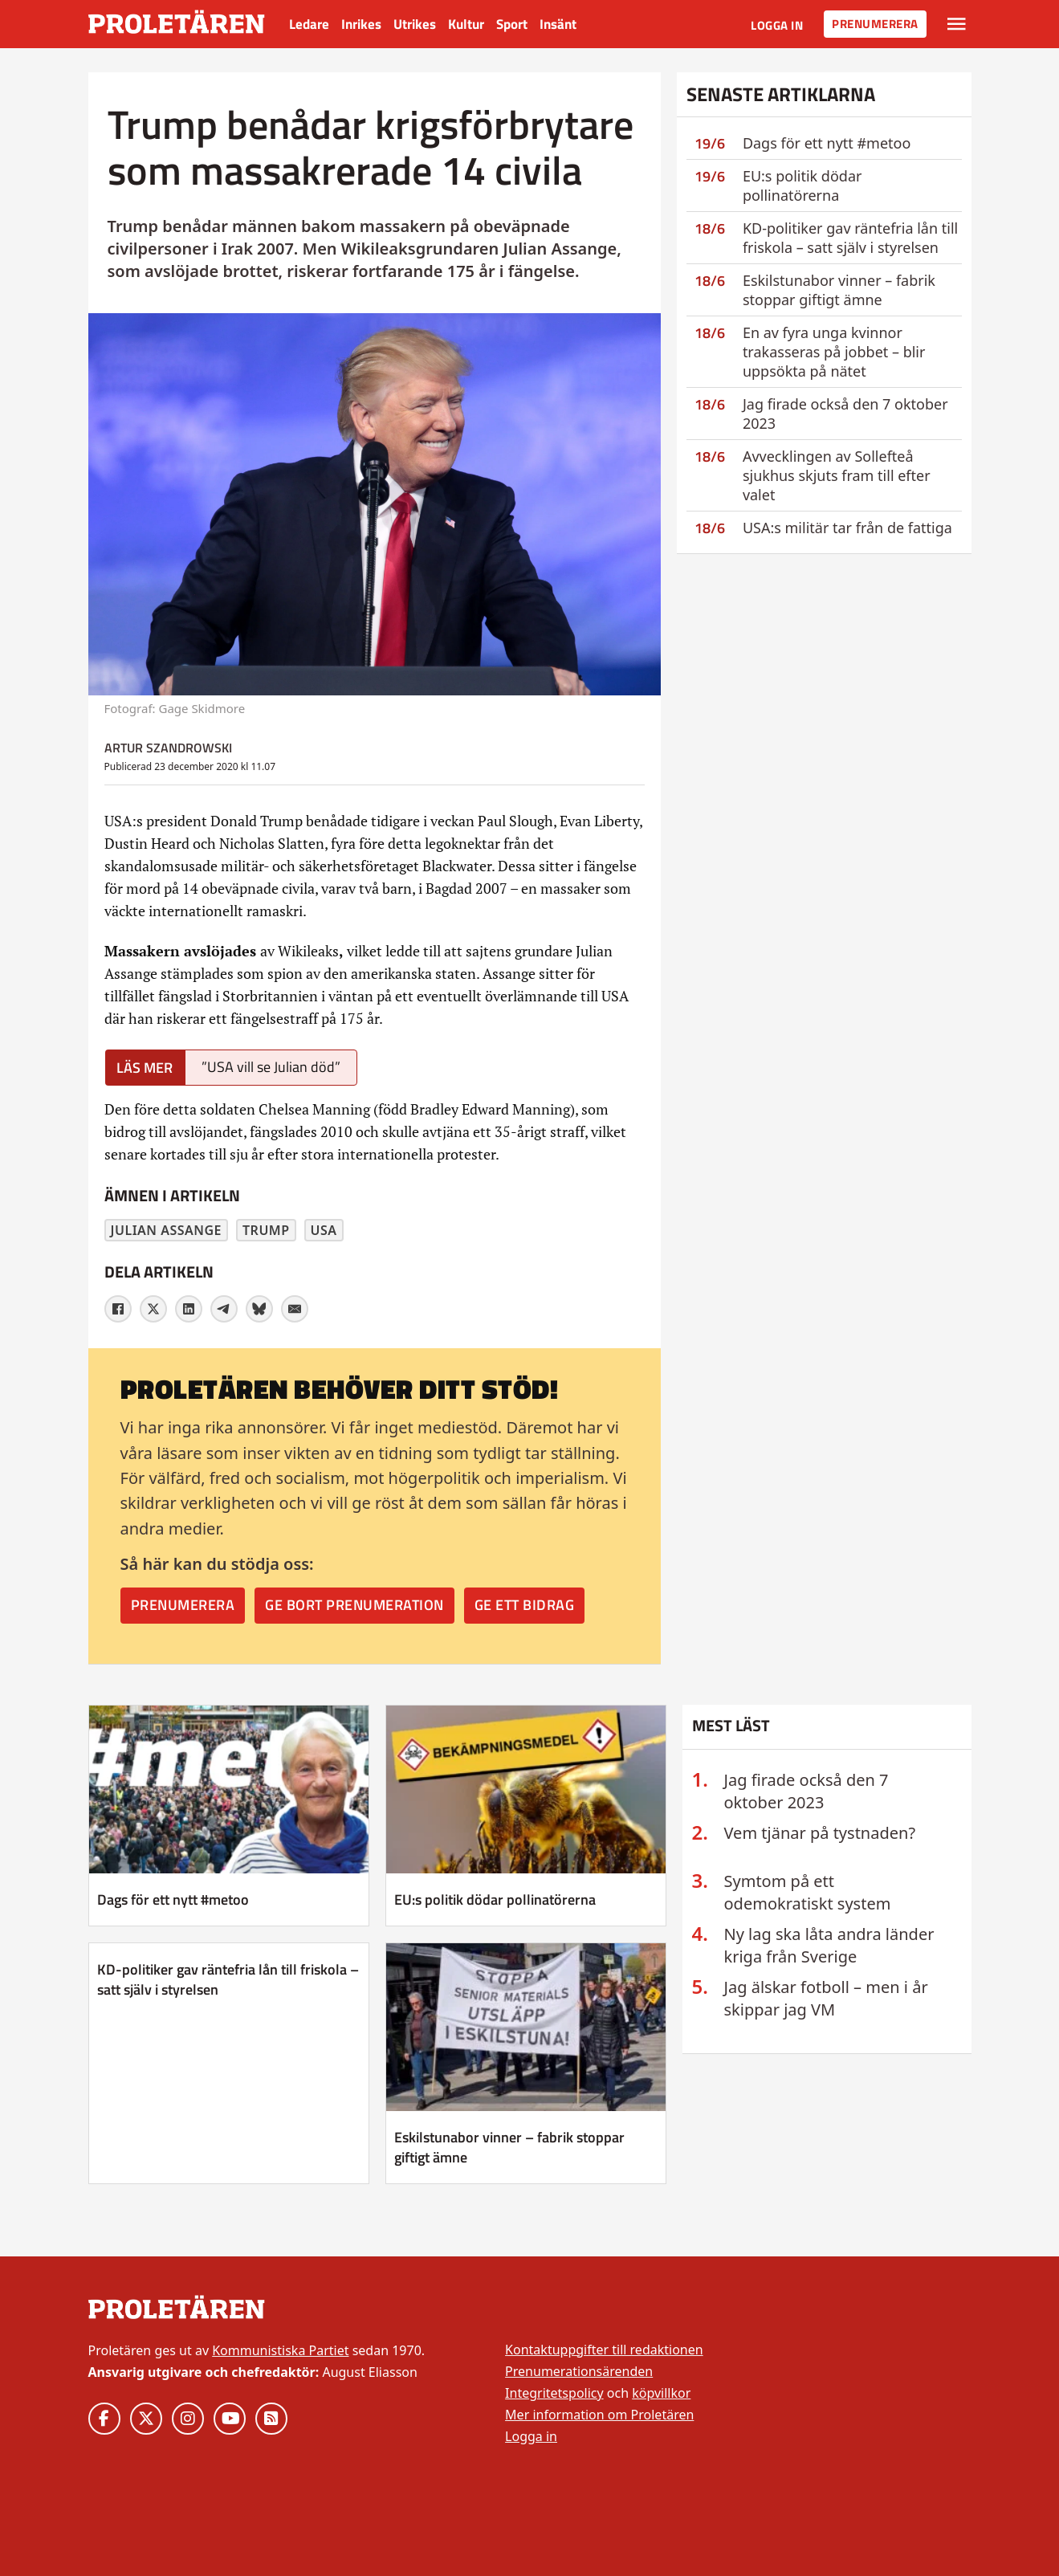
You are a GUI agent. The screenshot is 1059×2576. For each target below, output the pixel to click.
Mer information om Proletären (599, 2414)
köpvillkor (661, 2393)
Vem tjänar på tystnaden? (820, 1833)
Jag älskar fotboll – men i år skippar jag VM (826, 1998)
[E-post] (294, 1309)
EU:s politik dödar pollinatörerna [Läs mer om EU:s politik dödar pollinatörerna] (495, 1899)
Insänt (558, 24)
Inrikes (361, 24)
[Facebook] (118, 1309)
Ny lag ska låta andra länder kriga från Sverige (829, 1945)
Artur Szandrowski (168, 747)
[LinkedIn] (188, 1309)
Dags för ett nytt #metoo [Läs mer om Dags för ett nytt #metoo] (173, 1899)
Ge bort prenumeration (354, 1605)
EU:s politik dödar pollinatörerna (802, 185)
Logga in (777, 25)
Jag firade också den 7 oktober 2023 (806, 1791)
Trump (266, 1230)
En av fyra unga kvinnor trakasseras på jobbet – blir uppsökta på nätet (834, 352)
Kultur (466, 24)
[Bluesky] (259, 1309)
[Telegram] (224, 1309)
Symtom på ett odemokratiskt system (807, 1892)
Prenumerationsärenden (579, 2371)
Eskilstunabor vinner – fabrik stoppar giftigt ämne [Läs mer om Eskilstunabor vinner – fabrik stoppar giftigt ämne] (509, 2147)
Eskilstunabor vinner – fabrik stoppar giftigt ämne (839, 290)
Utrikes (414, 24)
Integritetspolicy (554, 2393)
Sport (511, 24)
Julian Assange (166, 1230)
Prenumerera (875, 23)
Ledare (309, 24)
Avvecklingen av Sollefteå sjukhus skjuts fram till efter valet (837, 475)
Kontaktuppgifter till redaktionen (604, 2349)
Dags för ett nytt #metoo (827, 143)
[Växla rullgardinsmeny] (956, 24)
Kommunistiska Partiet (280, 2350)
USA (324, 1230)
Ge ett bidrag (525, 1605)
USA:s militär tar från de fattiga (847, 527)
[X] (153, 1309)
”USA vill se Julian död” (271, 1067)
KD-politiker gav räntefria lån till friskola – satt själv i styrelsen (850, 237)
